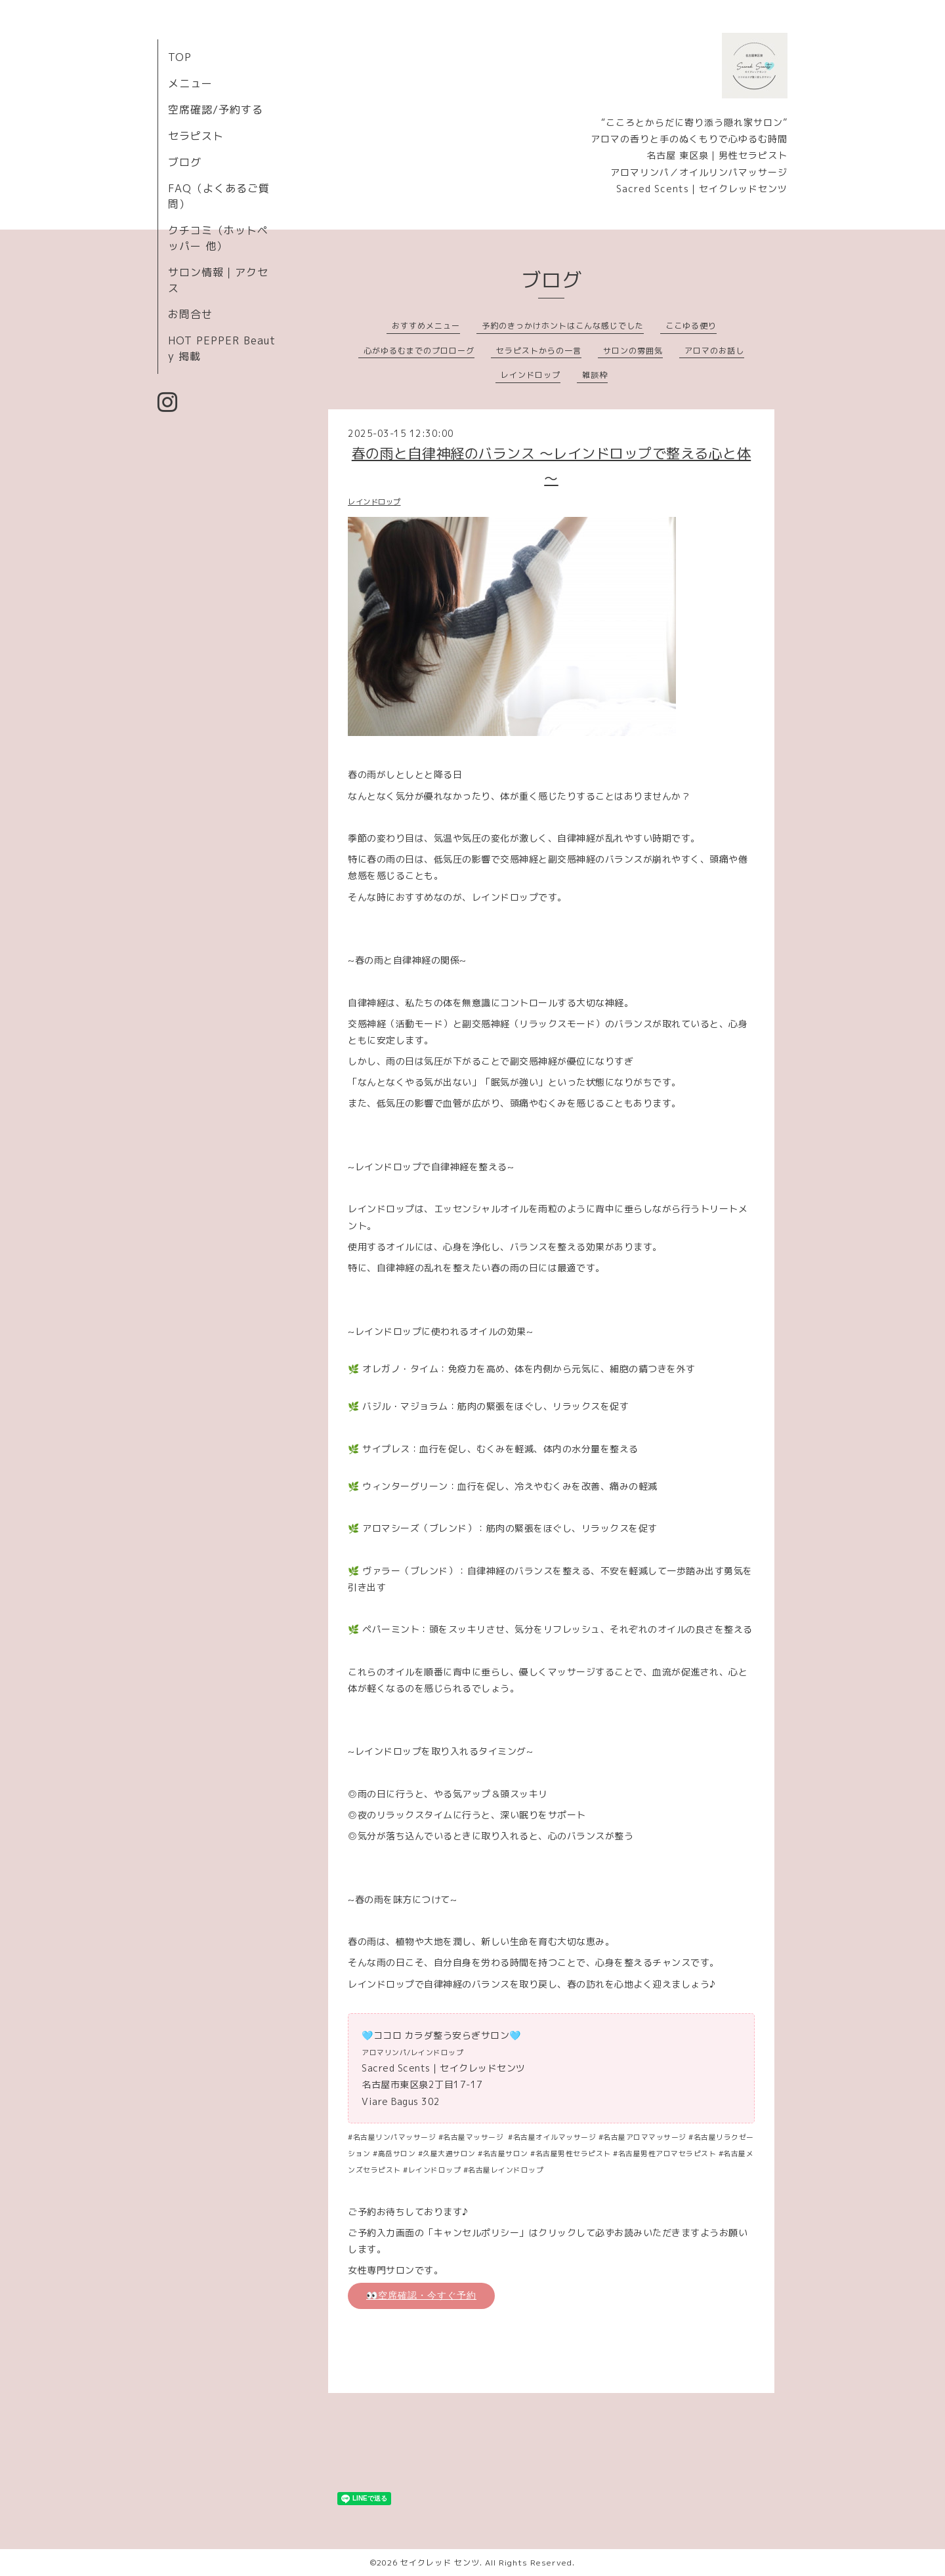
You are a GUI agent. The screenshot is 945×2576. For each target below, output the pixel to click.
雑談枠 (595, 374)
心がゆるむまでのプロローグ (419, 350)
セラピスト (196, 136)
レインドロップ (530, 374)
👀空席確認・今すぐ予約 (421, 2295)
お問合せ (190, 314)
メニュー (190, 83)
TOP (180, 57)
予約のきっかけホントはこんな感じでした (563, 325)
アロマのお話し (714, 350)
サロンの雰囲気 (633, 350)
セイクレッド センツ (440, 2562)
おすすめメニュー (426, 325)
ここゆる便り (691, 325)
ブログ (184, 162)
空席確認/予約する (215, 109)
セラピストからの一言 (538, 350)
